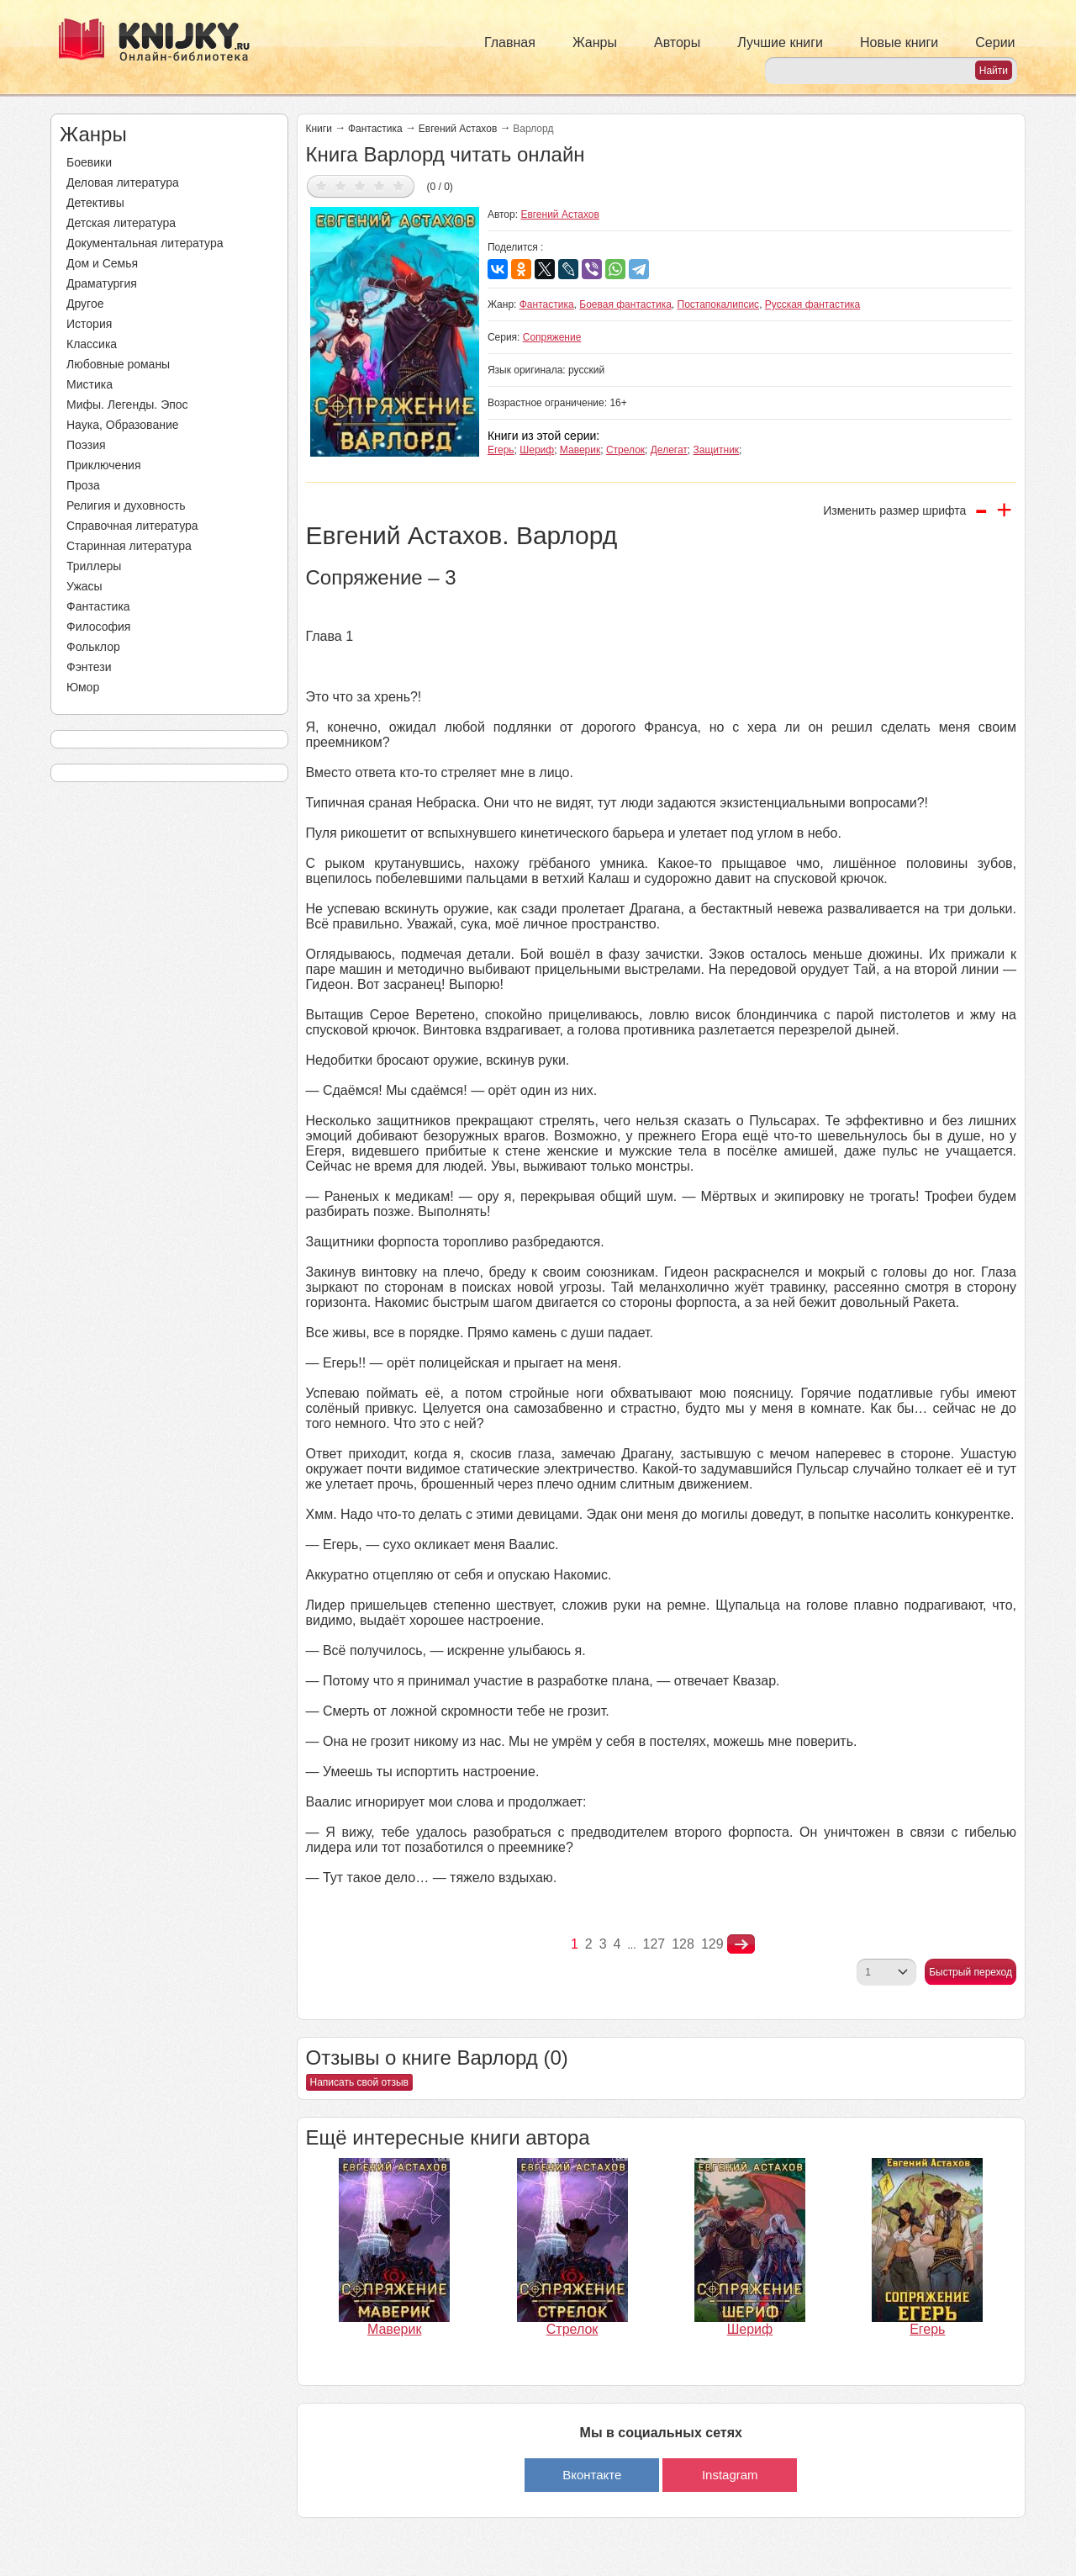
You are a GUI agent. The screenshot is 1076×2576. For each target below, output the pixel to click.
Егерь (501, 450)
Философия (98, 626)
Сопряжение (552, 337)
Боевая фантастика (625, 304)
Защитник (717, 450)
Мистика (89, 384)
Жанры (594, 42)
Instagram (730, 2475)
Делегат (669, 450)
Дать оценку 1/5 (321, 185)
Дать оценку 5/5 (399, 185)
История (89, 324)
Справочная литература (132, 525)
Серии (995, 42)
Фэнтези (89, 667)
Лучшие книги (780, 42)
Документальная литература (144, 243)
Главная (509, 42)
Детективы (95, 202)
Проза (83, 485)
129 (712, 1944)
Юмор (82, 687)
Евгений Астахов (458, 129)
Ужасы (84, 586)
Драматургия (101, 283)
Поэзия (86, 445)
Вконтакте (591, 2475)
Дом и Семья (102, 263)
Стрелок (625, 450)
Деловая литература (122, 182)
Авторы (677, 42)
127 (654, 1944)
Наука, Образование (122, 424)
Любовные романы (118, 364)
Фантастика (98, 606)
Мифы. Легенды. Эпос (127, 404)
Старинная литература (129, 546)
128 (683, 1944)
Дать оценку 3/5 (360, 185)
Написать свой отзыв (359, 2082)
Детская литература (121, 223)
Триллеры (93, 566)
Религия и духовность (126, 505)
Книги (319, 129)
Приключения (103, 465)
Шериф (537, 450)
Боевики (89, 162)
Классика (91, 344)
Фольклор (93, 646)
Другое (84, 303)
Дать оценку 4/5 (379, 185)
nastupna (741, 1944)
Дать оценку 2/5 (341, 185)
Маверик (580, 450)
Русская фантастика (812, 304)
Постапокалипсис (719, 304)
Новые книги (899, 42)
